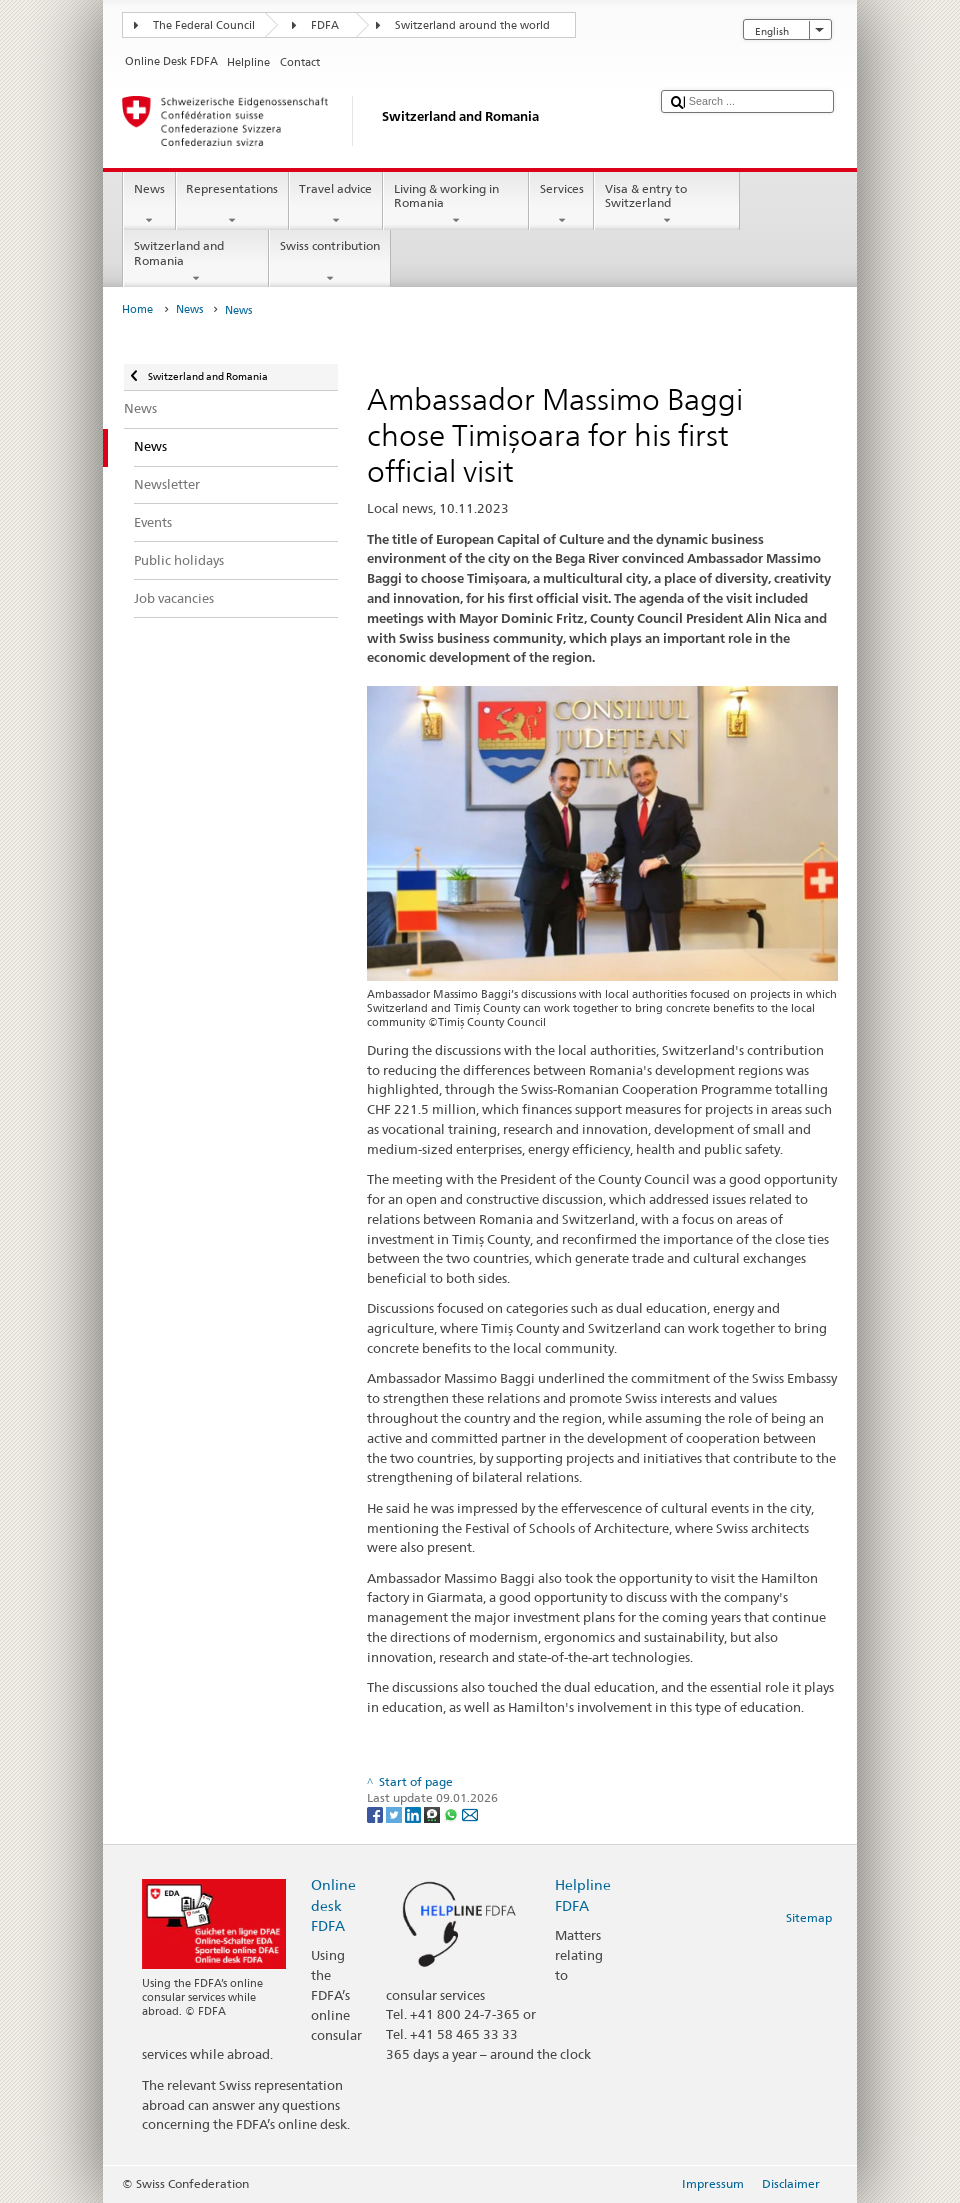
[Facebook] (376, 1813)
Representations (232, 205)
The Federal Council (204, 25)
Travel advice (336, 205)
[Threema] (433, 1813)
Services (561, 205)
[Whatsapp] (452, 1813)
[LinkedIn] (414, 1813)
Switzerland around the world (472, 25)
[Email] (470, 1813)
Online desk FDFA (333, 1904)
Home (137, 309)
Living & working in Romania (456, 205)
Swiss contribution (329, 262)
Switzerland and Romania (196, 262)
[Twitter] (395, 1813)
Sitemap (809, 1917)
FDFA (325, 25)
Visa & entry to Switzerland (667, 205)
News (149, 205)
